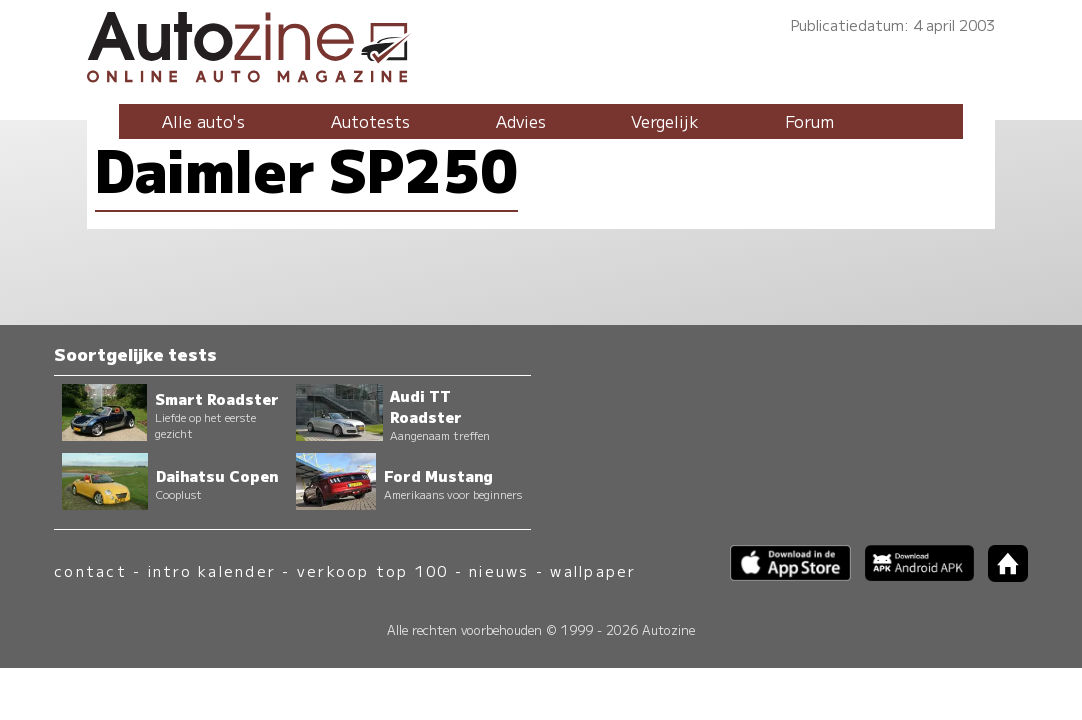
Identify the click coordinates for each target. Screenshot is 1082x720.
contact (90, 570)
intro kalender (212, 570)
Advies (521, 121)
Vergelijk (665, 121)
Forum (809, 121)
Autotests (370, 121)
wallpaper (593, 570)
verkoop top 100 (373, 570)
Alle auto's (203, 121)
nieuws (499, 570)
